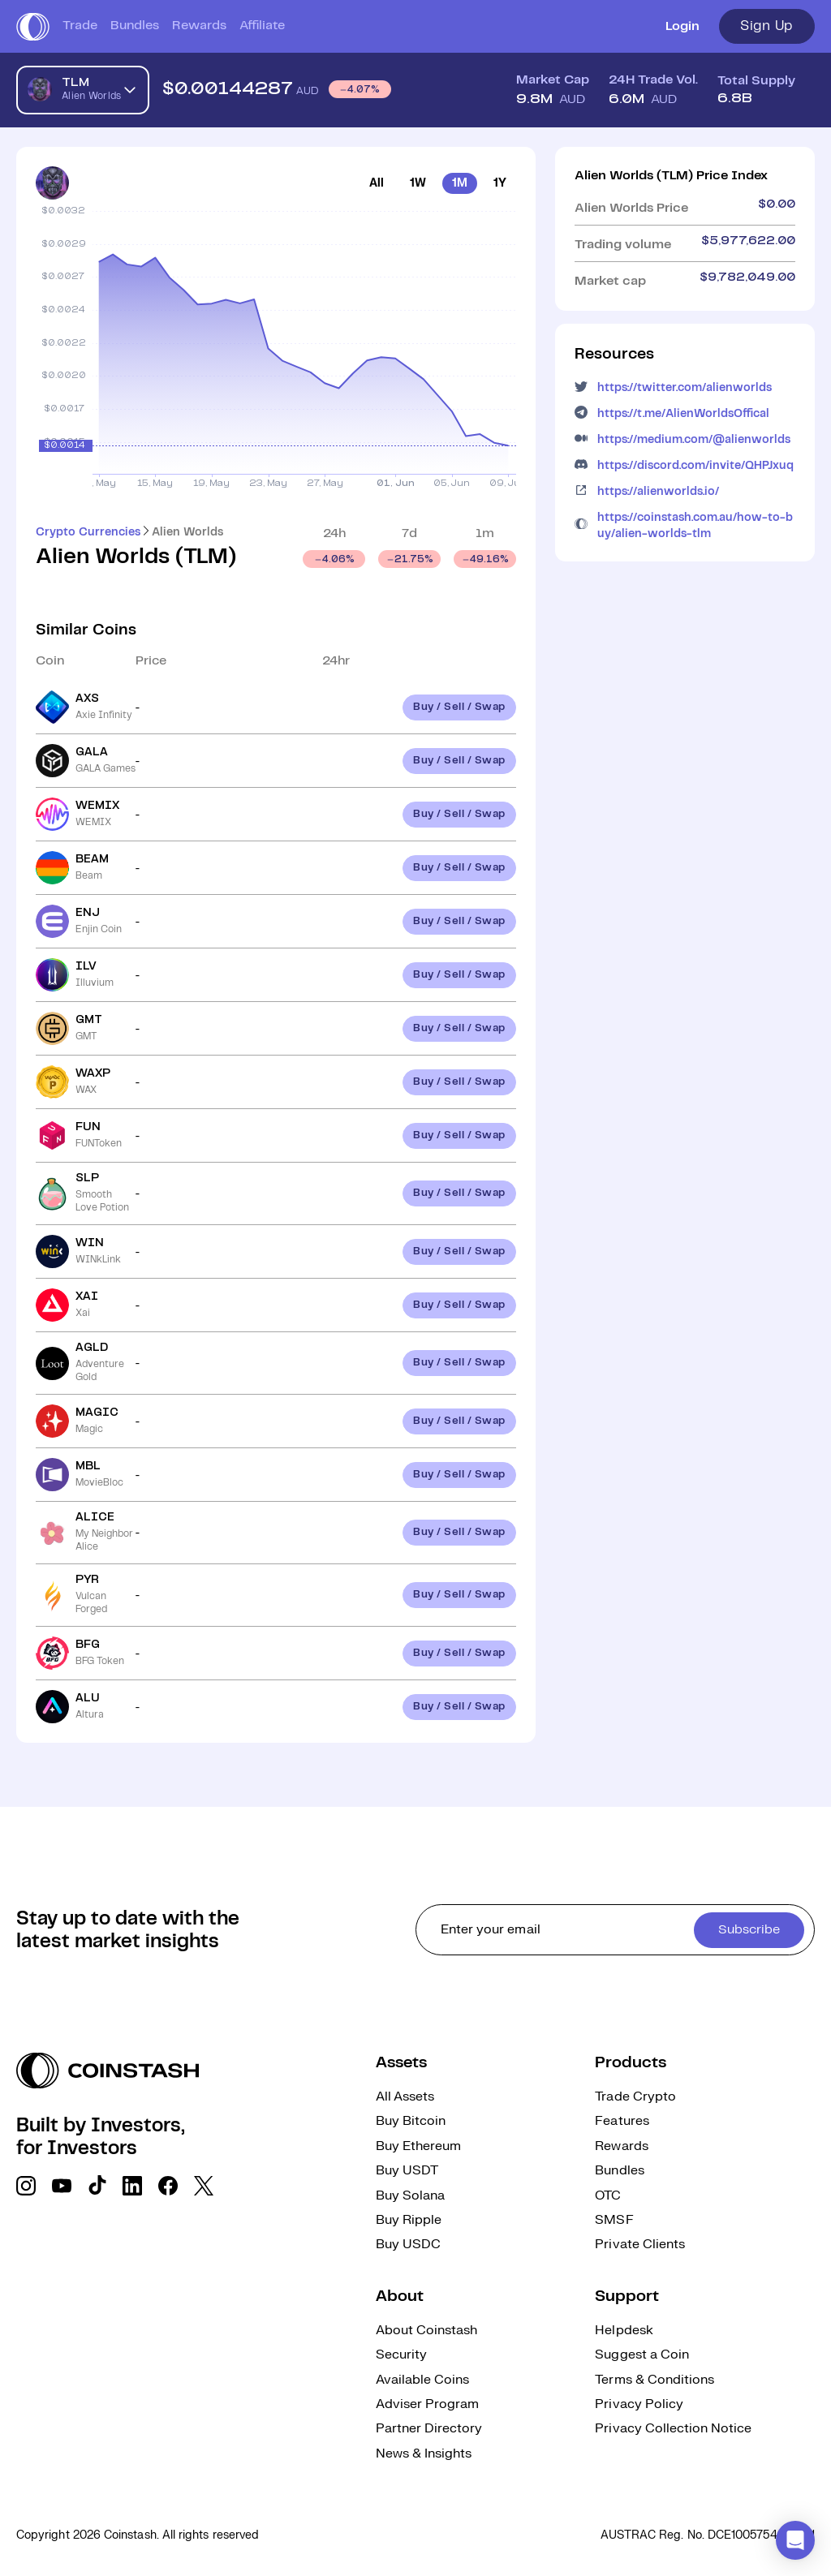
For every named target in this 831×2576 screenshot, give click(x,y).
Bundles (134, 25)
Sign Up (767, 25)
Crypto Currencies (88, 532)
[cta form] (615, 1930)
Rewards (199, 25)
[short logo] (33, 27)
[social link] (26, 2185)
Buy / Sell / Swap (459, 707)
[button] (795, 2540)
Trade (79, 25)
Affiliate (262, 25)
